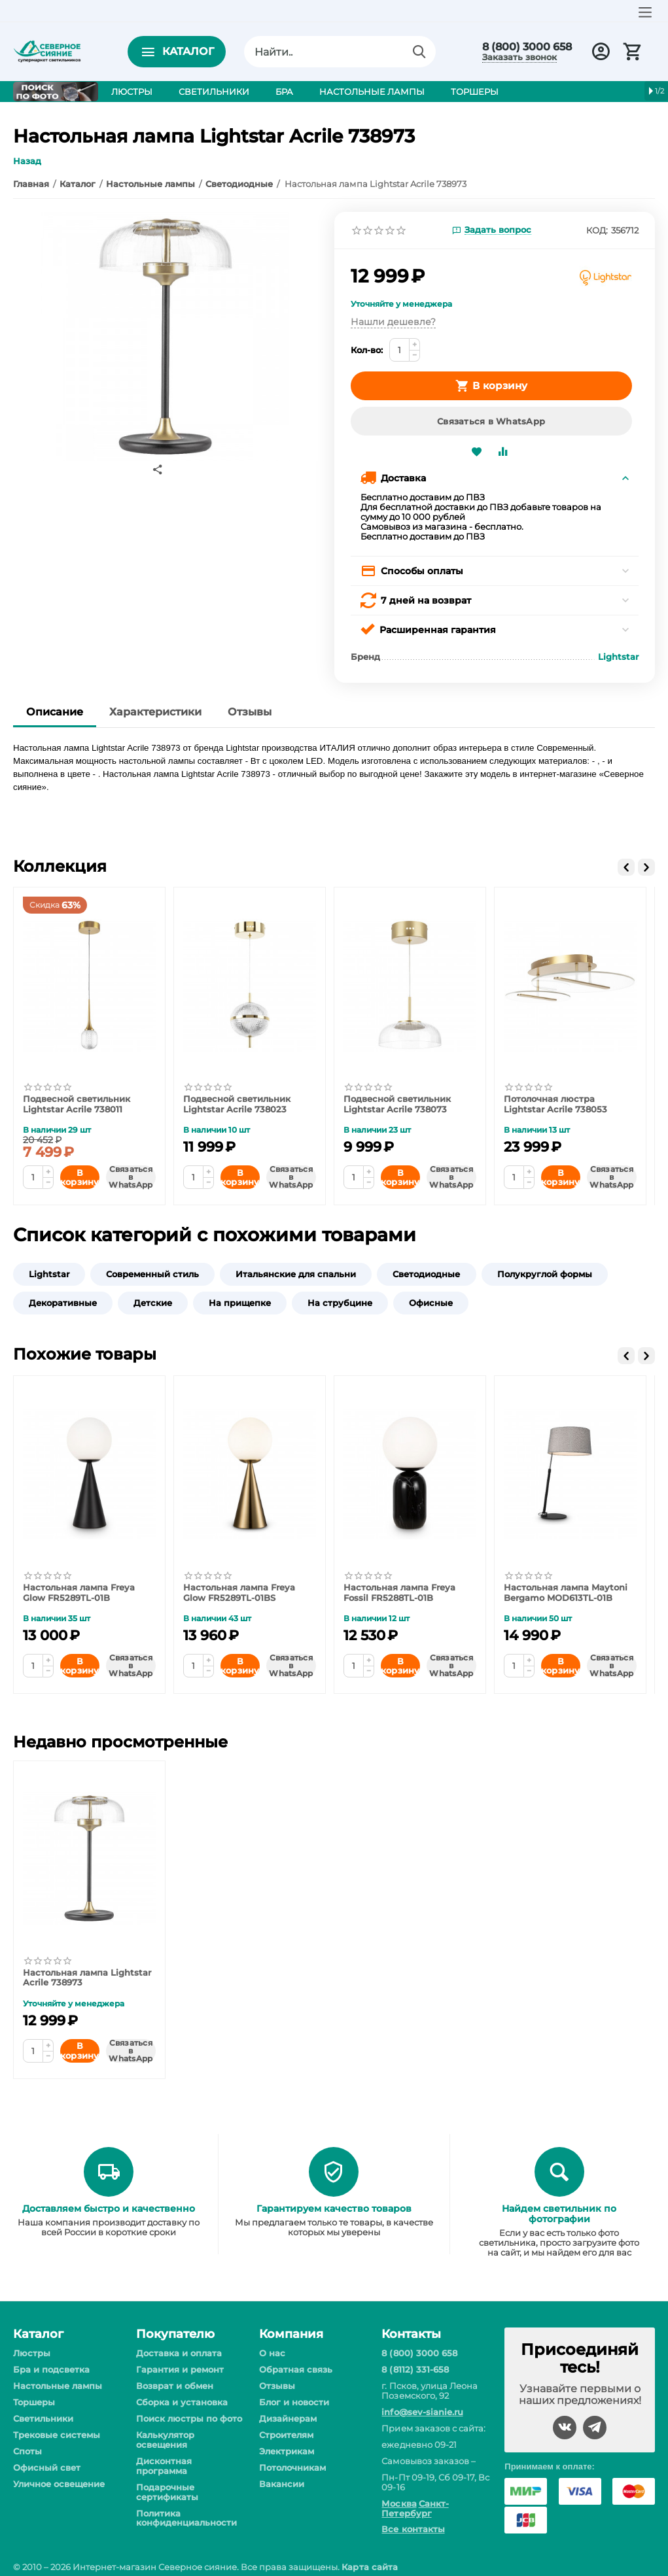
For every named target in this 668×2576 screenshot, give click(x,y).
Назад (27, 161)
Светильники (43, 2418)
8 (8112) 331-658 (414, 2369)
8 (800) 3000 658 (527, 47)
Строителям (286, 2435)
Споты (27, 2451)
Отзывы (250, 712)
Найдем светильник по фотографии (559, 2214)
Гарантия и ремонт (180, 2369)
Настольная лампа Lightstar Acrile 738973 (87, 1978)
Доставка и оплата (179, 2353)
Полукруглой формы (544, 1274)
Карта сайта (369, 2567)
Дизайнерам (288, 2418)
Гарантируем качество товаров (333, 2208)
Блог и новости (294, 2402)
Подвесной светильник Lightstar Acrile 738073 (397, 1104)
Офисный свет (46, 2467)
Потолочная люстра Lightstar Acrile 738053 (555, 1104)
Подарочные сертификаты (167, 2492)
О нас (272, 2353)
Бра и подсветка (51, 2369)
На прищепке (240, 1302)
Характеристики (155, 712)
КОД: (597, 230)
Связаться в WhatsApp (491, 421)
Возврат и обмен (174, 2385)
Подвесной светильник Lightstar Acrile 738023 (236, 1104)
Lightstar (49, 1274)
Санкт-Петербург (414, 2508)
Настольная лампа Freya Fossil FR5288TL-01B (399, 1593)
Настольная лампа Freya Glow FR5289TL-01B (79, 1593)
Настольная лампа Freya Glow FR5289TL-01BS (239, 1593)
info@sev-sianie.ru (422, 2412)
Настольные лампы (57, 2385)
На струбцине (340, 1302)
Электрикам (286, 2451)
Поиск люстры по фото (189, 2418)
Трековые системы (56, 2435)
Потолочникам (292, 2467)
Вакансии (281, 2484)
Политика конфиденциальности (186, 2518)
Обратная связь (295, 2369)
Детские (152, 1302)
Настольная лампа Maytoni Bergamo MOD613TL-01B (565, 1593)
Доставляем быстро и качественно (108, 2208)
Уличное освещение (59, 2484)
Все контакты (412, 2529)
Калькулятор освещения (165, 2440)
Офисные (431, 1302)
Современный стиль (152, 1274)
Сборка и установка (182, 2402)
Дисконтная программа (164, 2466)
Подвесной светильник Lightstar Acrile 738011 (76, 1104)
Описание (54, 712)
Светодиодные (426, 1274)
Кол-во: (367, 350)
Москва (398, 2503)
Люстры (31, 2353)
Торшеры (34, 2402)
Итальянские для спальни (296, 1274)
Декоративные (63, 1302)
